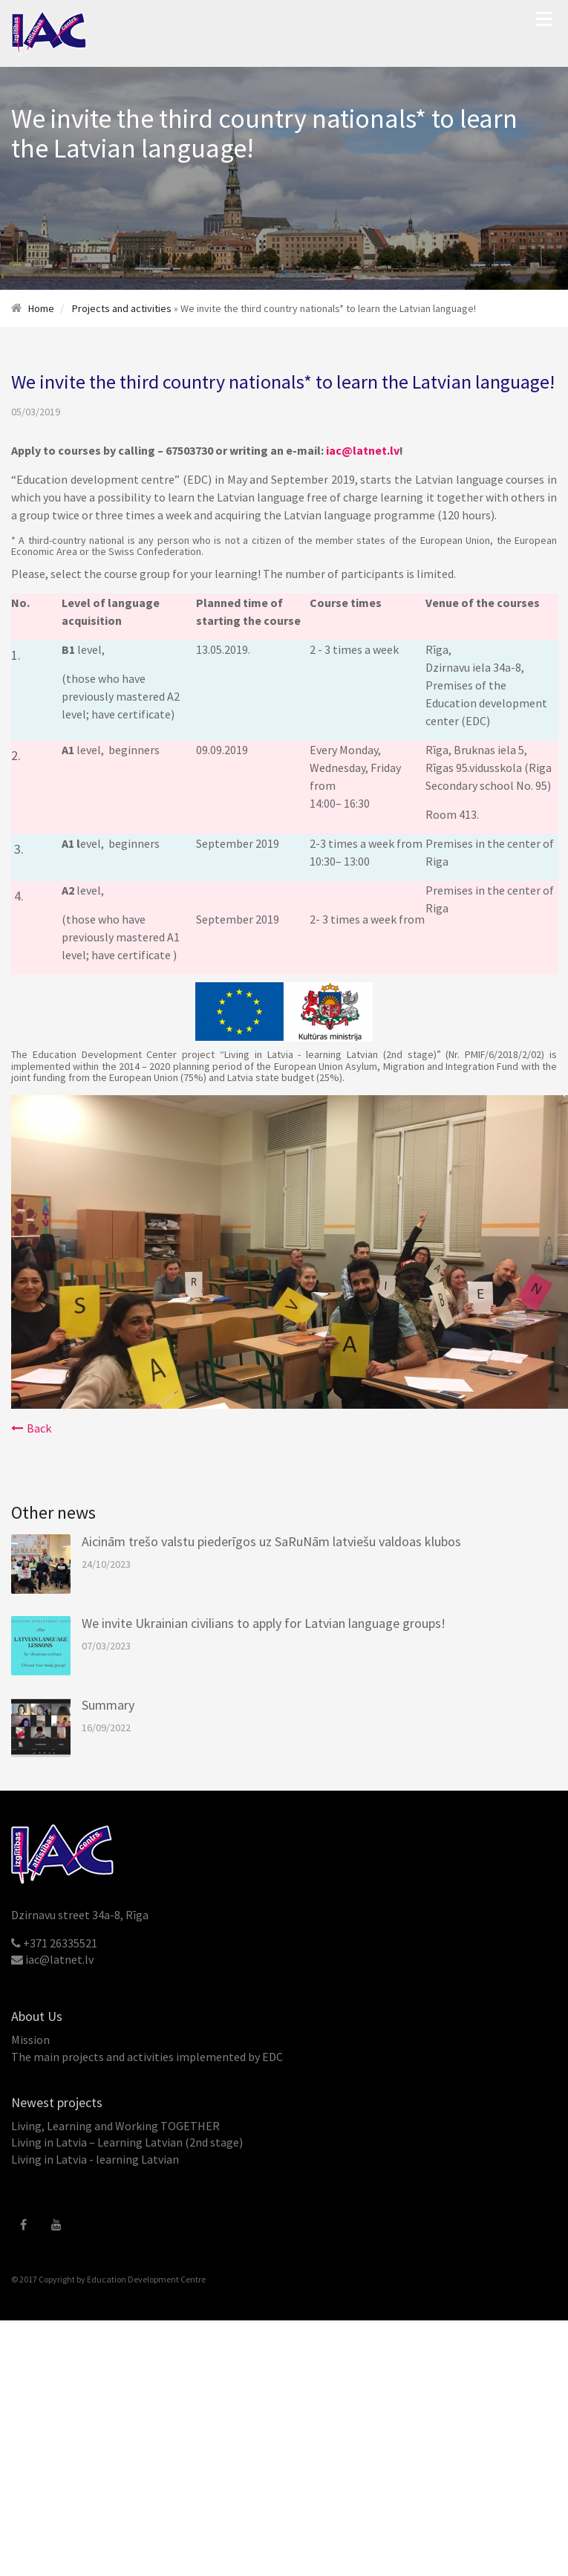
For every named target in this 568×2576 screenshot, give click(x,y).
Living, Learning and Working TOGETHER (115, 2125)
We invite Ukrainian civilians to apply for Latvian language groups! (263, 1623)
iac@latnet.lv (362, 450)
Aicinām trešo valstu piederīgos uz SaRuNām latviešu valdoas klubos (271, 1541)
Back (31, 1428)
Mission (30, 2039)
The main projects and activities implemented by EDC (147, 2056)
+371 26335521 (60, 1943)
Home (41, 308)
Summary (108, 1704)
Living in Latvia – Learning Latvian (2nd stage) (127, 2142)
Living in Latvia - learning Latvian (95, 2159)
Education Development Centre (146, 2279)
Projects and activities (122, 308)
